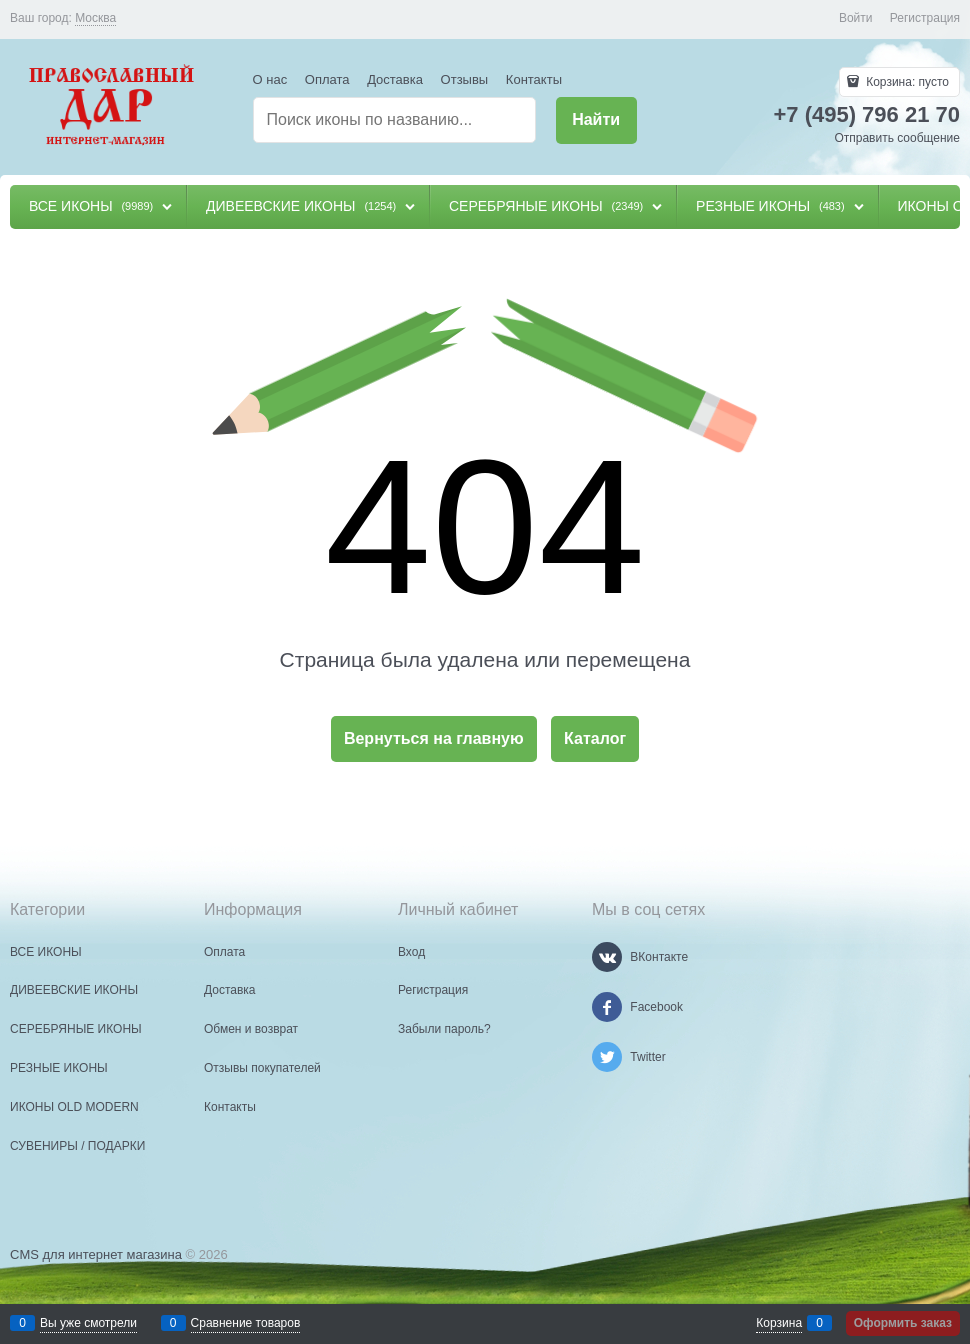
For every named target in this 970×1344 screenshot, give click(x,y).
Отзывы (465, 79)
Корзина (779, 1323)
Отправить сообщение (897, 138)
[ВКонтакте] (607, 957)
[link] (95, 18)
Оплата (327, 79)
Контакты (534, 79)
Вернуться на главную (434, 738)
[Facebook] (607, 1007)
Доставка (395, 79)
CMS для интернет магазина (96, 1254)
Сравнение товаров (246, 1323)
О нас (270, 79)
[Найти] (596, 120)
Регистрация (925, 18)
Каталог (595, 738)
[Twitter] (607, 1057)
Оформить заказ (903, 1323)
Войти (856, 18)
